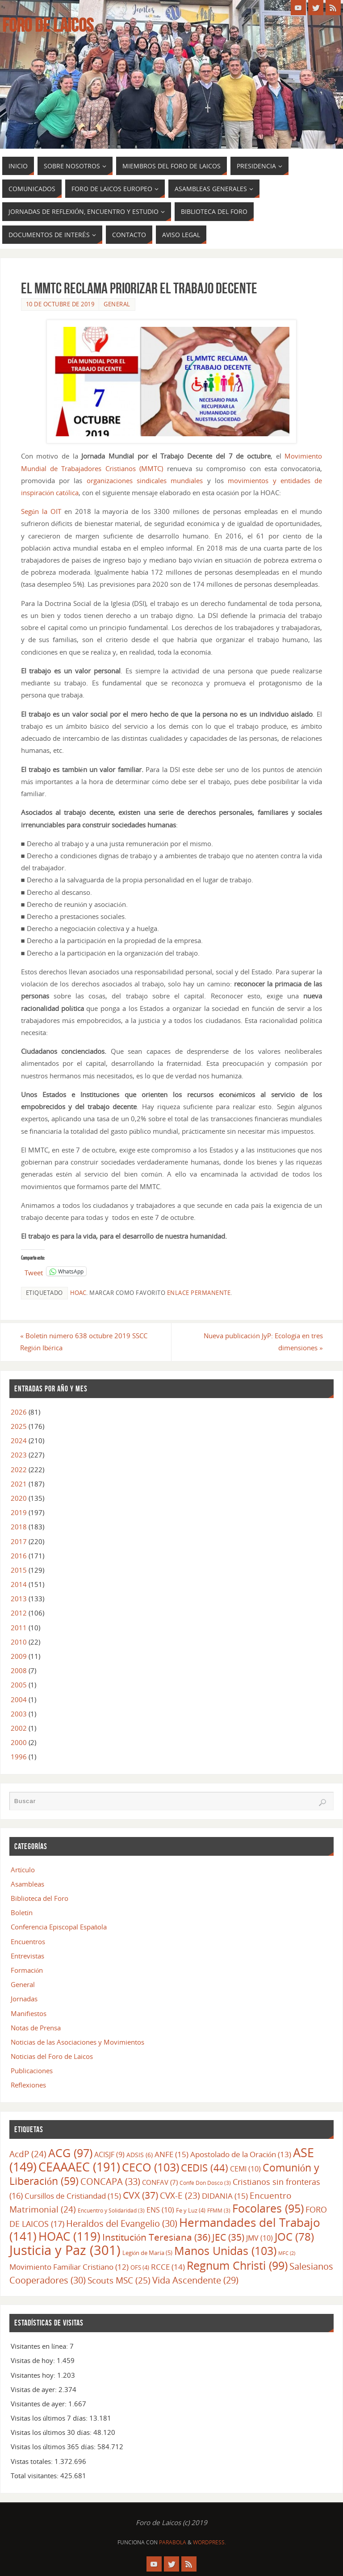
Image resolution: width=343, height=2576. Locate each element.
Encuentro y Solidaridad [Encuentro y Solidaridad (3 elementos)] (111, 2210)
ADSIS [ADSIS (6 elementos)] (139, 2154)
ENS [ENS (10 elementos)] (160, 2210)
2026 (19, 1411)
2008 (19, 1670)
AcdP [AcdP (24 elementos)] (27, 2154)
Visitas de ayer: (35, 2389)
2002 (19, 1728)
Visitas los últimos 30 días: (52, 2432)
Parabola (172, 2542)
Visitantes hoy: (34, 2375)
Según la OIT (41, 511)
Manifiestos (28, 2013)
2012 (19, 1613)
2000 (19, 1742)
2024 (19, 1440)
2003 (19, 1713)
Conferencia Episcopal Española (59, 1926)
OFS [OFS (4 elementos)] (139, 2268)
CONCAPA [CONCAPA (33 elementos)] (110, 2181)
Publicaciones (32, 2070)
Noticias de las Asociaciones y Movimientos (77, 2041)
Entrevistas (27, 1955)
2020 (19, 1498)
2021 (19, 1483)
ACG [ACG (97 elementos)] (70, 2153)
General (117, 304)
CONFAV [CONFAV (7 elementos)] (160, 2182)
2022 (19, 1469)
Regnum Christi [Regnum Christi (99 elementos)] (237, 2265)
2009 (19, 1656)
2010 (19, 1641)
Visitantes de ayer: (39, 2403)
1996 (19, 1756)
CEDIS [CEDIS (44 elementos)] (204, 2167)
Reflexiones (28, 2085)
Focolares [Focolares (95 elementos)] (268, 2208)
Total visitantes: (35, 2475)
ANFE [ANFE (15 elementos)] (171, 2154)
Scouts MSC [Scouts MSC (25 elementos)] (119, 2280)
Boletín (22, 1912)
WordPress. (209, 2542)
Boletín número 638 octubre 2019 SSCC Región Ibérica (84, 1341)
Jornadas (24, 1998)
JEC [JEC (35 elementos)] (228, 2237)
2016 (19, 1555)
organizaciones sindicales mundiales (145, 480)
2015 (19, 1570)
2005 (19, 1685)
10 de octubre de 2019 (60, 304)
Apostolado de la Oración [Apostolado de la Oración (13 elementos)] (240, 2154)
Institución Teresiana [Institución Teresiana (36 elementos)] (156, 2237)
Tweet (34, 1271)
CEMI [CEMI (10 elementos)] (245, 2169)
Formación (27, 1970)
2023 (19, 1455)
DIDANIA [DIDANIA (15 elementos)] (225, 2195)
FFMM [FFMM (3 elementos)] (218, 2210)
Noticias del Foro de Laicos (52, 2056)
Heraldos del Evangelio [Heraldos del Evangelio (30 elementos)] (121, 2223)
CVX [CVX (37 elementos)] (140, 2195)
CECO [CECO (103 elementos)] (150, 2167)
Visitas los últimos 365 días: (54, 2446)
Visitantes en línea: (40, 2346)
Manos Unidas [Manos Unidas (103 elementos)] (225, 2250)
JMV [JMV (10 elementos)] (259, 2238)
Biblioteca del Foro (39, 1898)
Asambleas (27, 1883)
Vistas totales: (32, 2461)
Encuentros (28, 1941)
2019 (19, 1512)
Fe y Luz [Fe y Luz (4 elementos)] (190, 2210)
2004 (19, 1699)
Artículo (23, 1869)
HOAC (78, 1293)
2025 (19, 1426)
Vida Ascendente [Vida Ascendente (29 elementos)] (195, 2280)
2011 (19, 1627)
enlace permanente (199, 1293)
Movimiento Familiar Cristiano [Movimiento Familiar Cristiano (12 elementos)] (69, 2267)
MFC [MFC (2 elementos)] (286, 2253)
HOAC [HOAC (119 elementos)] (69, 2236)
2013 (19, 1598)
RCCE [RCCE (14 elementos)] (168, 2267)
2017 (19, 1541)
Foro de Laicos (47, 25)
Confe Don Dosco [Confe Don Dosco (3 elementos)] (205, 2182)
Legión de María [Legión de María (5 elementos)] (147, 2253)
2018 (19, 1526)
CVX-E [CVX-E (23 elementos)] (180, 2195)
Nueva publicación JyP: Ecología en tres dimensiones (262, 1341)
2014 (19, 1584)
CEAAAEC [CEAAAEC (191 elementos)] (79, 2166)
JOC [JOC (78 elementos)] (294, 2236)
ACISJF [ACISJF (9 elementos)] (109, 2154)
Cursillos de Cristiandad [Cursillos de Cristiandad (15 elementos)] (73, 2195)
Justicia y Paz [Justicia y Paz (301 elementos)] (65, 2250)
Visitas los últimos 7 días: (50, 2417)
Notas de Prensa (36, 2027)
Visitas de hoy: (34, 2360)
